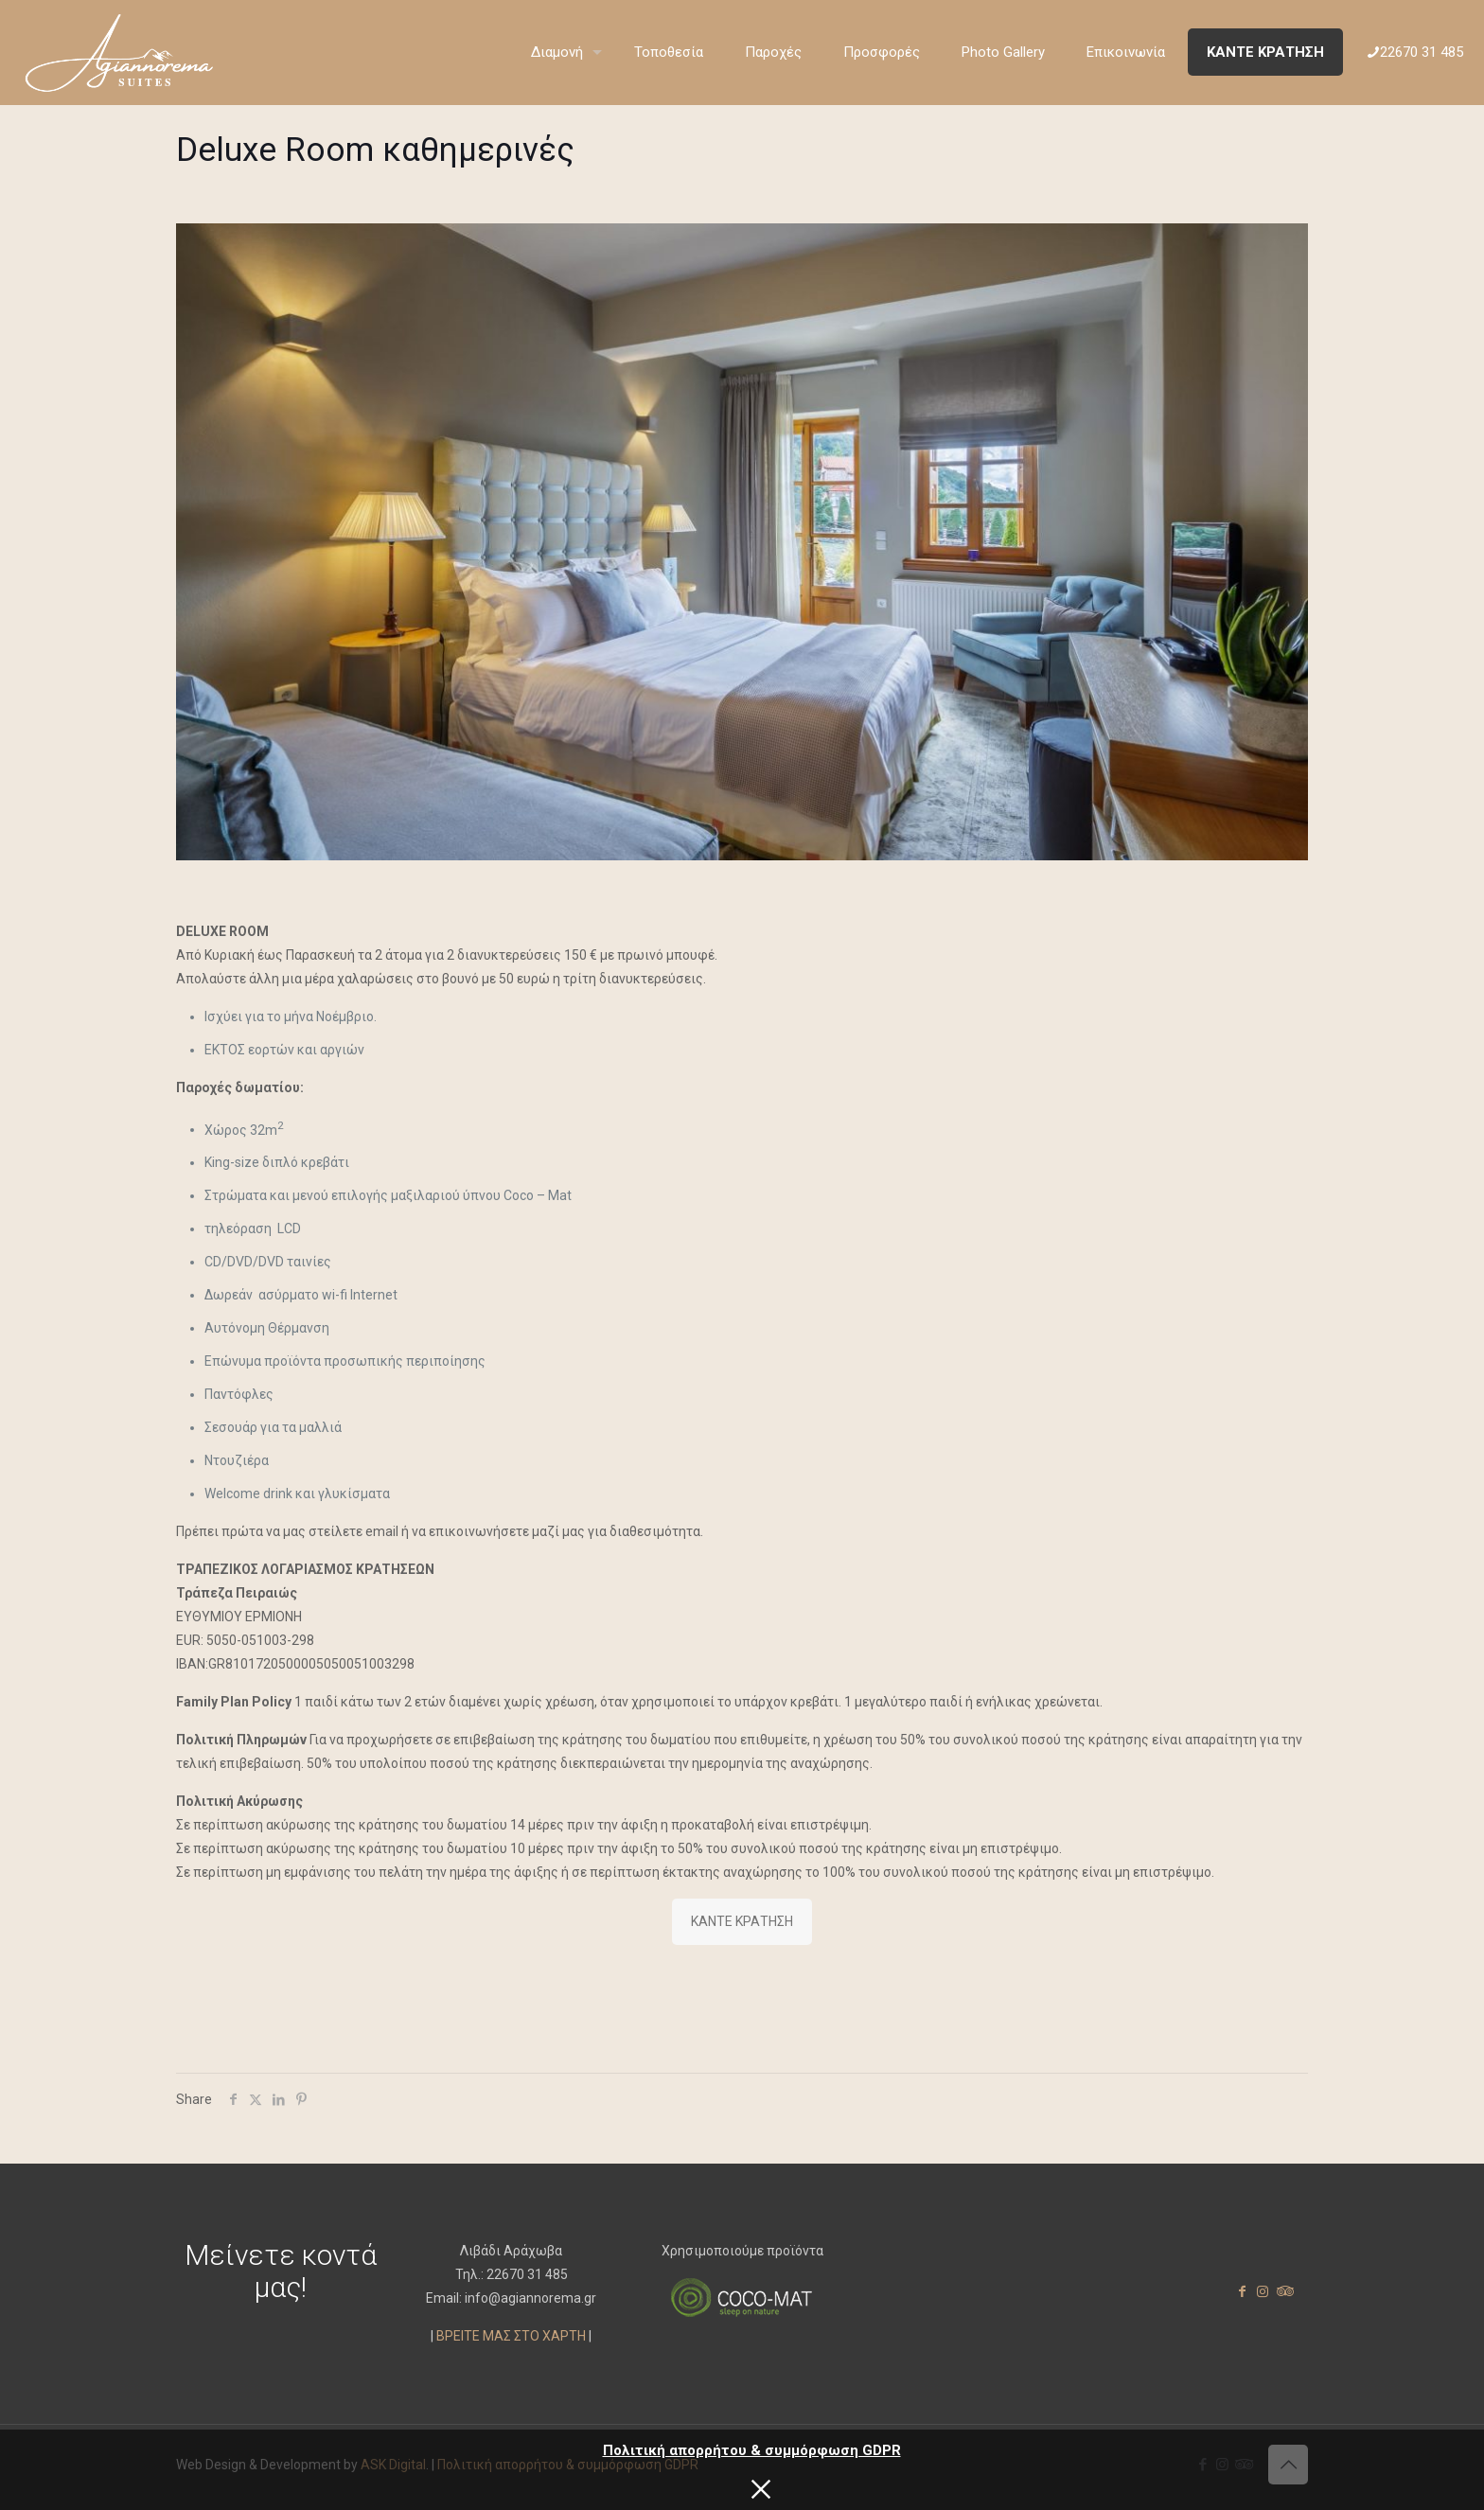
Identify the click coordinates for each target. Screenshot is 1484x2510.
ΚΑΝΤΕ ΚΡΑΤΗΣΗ (742, 1921)
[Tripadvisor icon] (1283, 2291)
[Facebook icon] (1241, 2291)
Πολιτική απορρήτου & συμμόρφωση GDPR (752, 2450)
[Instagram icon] (1262, 2291)
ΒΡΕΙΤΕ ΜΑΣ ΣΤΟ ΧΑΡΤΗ (511, 2335)
